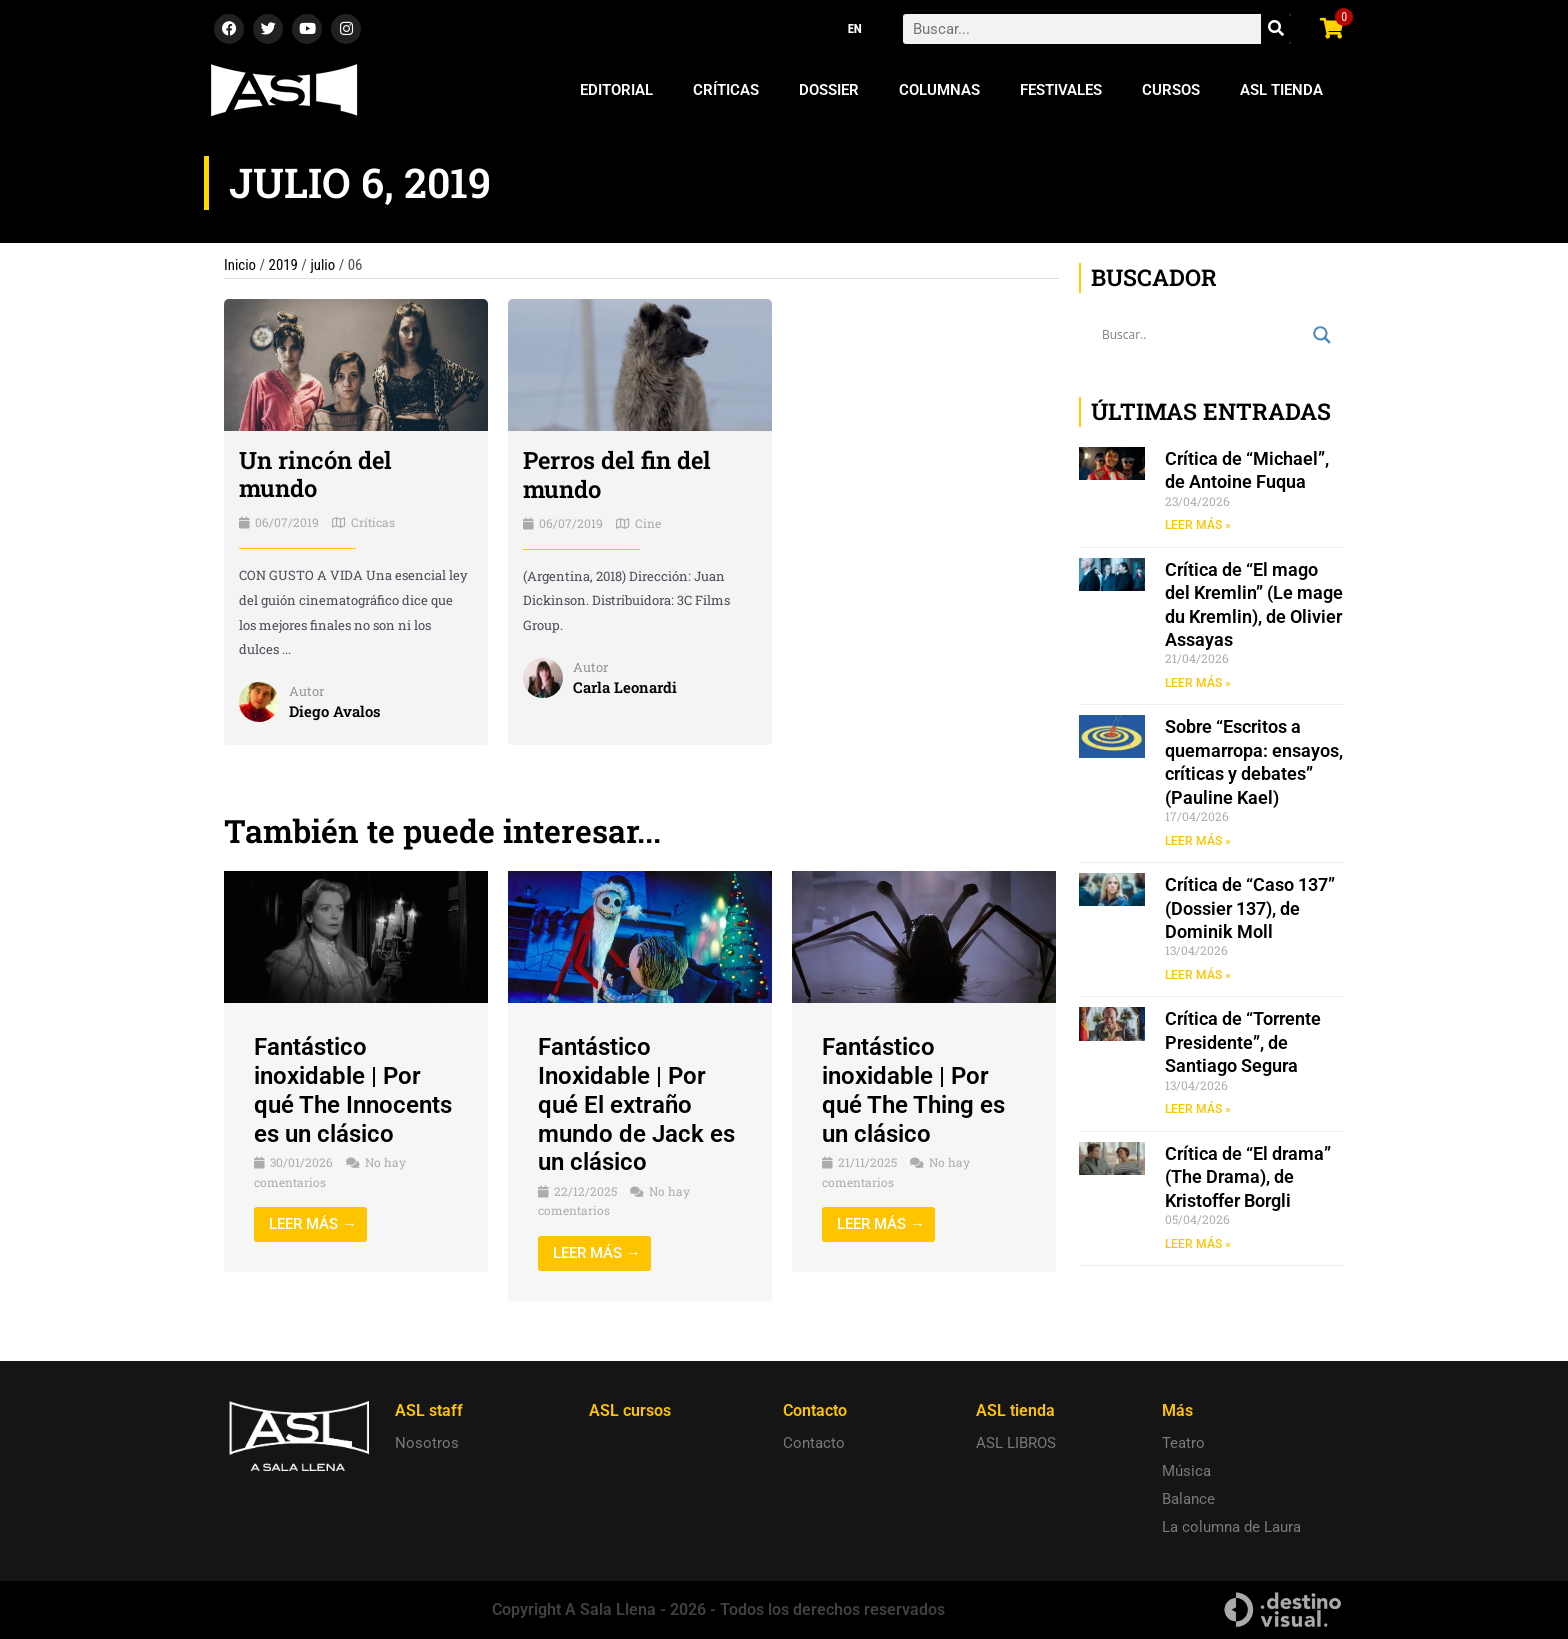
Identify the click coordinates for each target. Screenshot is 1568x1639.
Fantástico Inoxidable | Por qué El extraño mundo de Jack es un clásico (636, 1104)
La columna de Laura (1231, 1527)
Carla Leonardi (625, 687)
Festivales (1061, 90)
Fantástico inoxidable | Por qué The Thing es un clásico (913, 1090)
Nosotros (427, 1443)
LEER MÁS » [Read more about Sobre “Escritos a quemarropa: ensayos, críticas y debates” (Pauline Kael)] (1198, 841)
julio (323, 265)
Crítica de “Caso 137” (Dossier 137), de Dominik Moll (1250, 909)
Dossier (829, 90)
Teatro (1183, 1443)
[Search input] (1202, 335)
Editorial (616, 90)
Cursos (1171, 90)
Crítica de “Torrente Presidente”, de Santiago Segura (1243, 1043)
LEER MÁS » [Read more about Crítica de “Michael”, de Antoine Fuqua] (1198, 525)
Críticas (726, 90)
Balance (1188, 1499)
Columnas (939, 90)
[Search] (1276, 29)
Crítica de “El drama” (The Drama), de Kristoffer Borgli (1248, 1178)
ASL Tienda (1281, 90)
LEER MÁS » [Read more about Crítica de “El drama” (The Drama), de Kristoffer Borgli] (1198, 1245)
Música (1186, 1471)
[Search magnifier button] (1322, 335)
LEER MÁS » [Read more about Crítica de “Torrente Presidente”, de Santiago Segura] (1198, 1110)
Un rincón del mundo (316, 474)
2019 (284, 265)
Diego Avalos (335, 711)
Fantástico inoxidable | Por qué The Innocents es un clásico (353, 1090)
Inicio (240, 265)
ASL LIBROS (1016, 1443)
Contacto (814, 1443)
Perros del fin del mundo (618, 474)
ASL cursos (630, 1410)
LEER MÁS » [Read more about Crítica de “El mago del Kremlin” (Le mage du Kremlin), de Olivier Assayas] (1198, 683)
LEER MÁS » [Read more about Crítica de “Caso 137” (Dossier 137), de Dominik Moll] (1198, 975)
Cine (648, 523)
